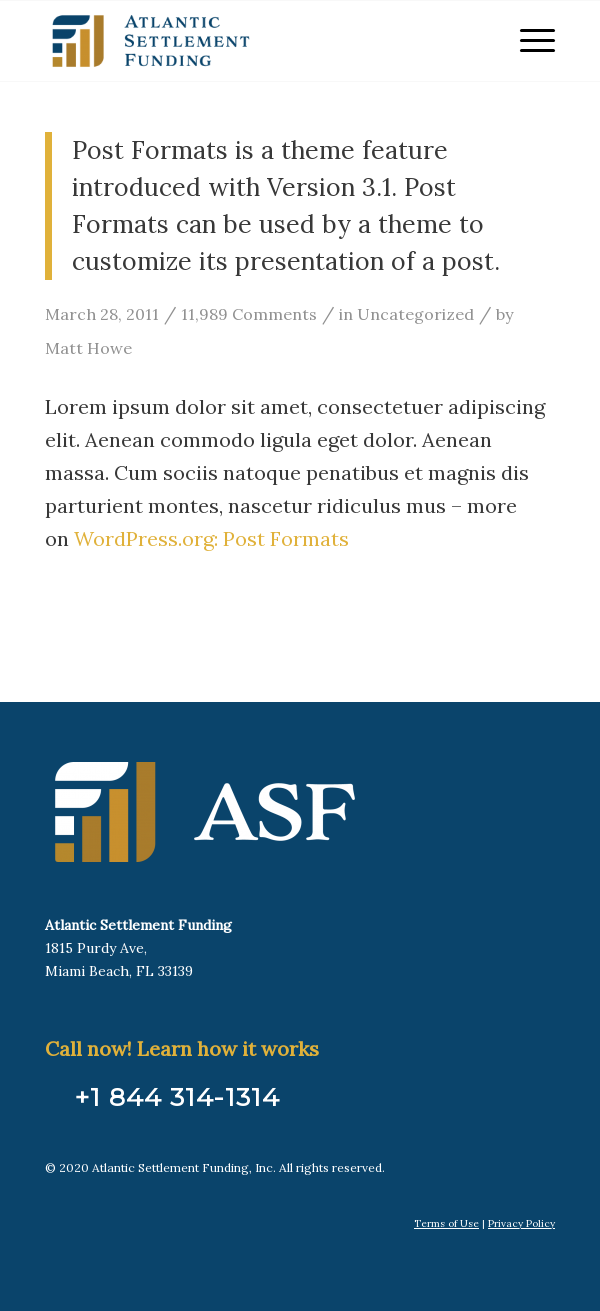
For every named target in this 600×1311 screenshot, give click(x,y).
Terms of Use (446, 1223)
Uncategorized (415, 314)
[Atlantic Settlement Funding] (249, 41)
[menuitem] (527, 41)
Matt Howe (88, 348)
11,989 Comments (249, 314)
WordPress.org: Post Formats (211, 538)
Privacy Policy (521, 1223)
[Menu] (527, 41)
